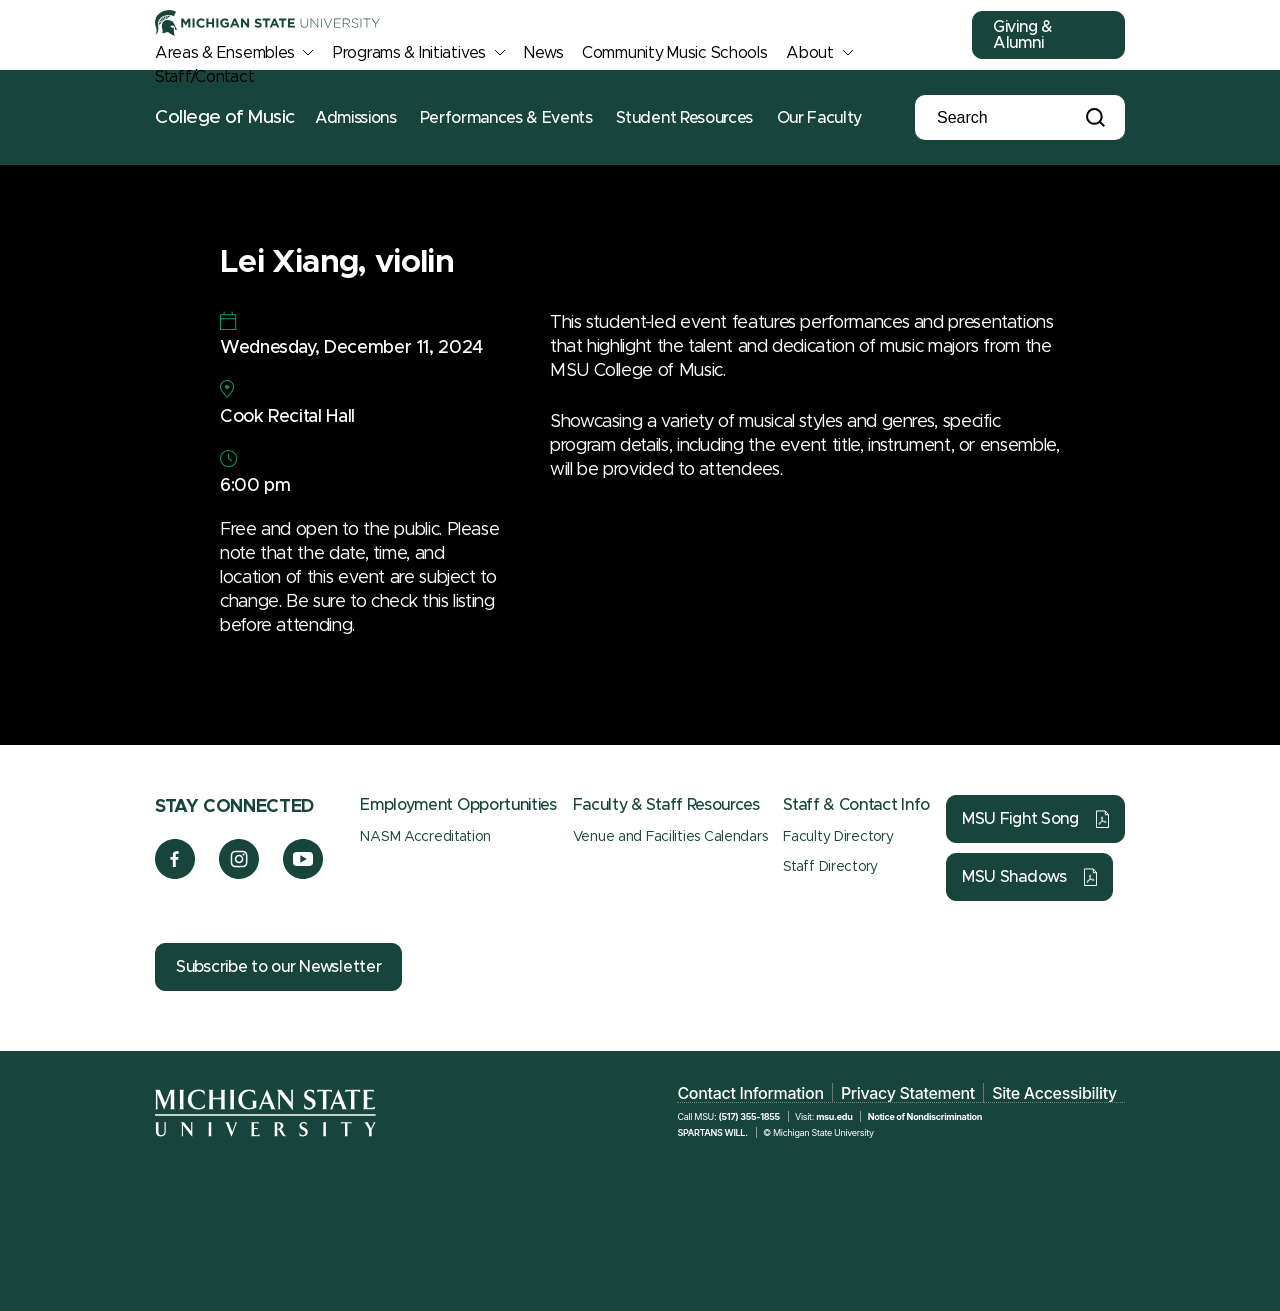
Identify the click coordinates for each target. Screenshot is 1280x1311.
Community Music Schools (675, 53)
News (543, 53)
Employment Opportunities (458, 805)
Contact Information (750, 1093)
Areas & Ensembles (224, 53)
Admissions (356, 118)
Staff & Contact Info (856, 805)
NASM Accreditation (425, 837)
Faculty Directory (838, 837)
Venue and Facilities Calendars (670, 837)
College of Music (225, 117)
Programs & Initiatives (409, 53)
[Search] (1005, 118)
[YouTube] (303, 874)
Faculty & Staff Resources (666, 805)
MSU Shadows (1014, 877)
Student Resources (684, 118)
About (810, 53)
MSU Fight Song (1020, 819)
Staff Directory (830, 867)
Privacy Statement (908, 1093)
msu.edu (834, 1116)
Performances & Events (506, 118)
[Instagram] (239, 874)
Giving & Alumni (1023, 35)
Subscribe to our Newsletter (278, 967)
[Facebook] (175, 874)
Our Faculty (819, 118)
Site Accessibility (1054, 1093)
